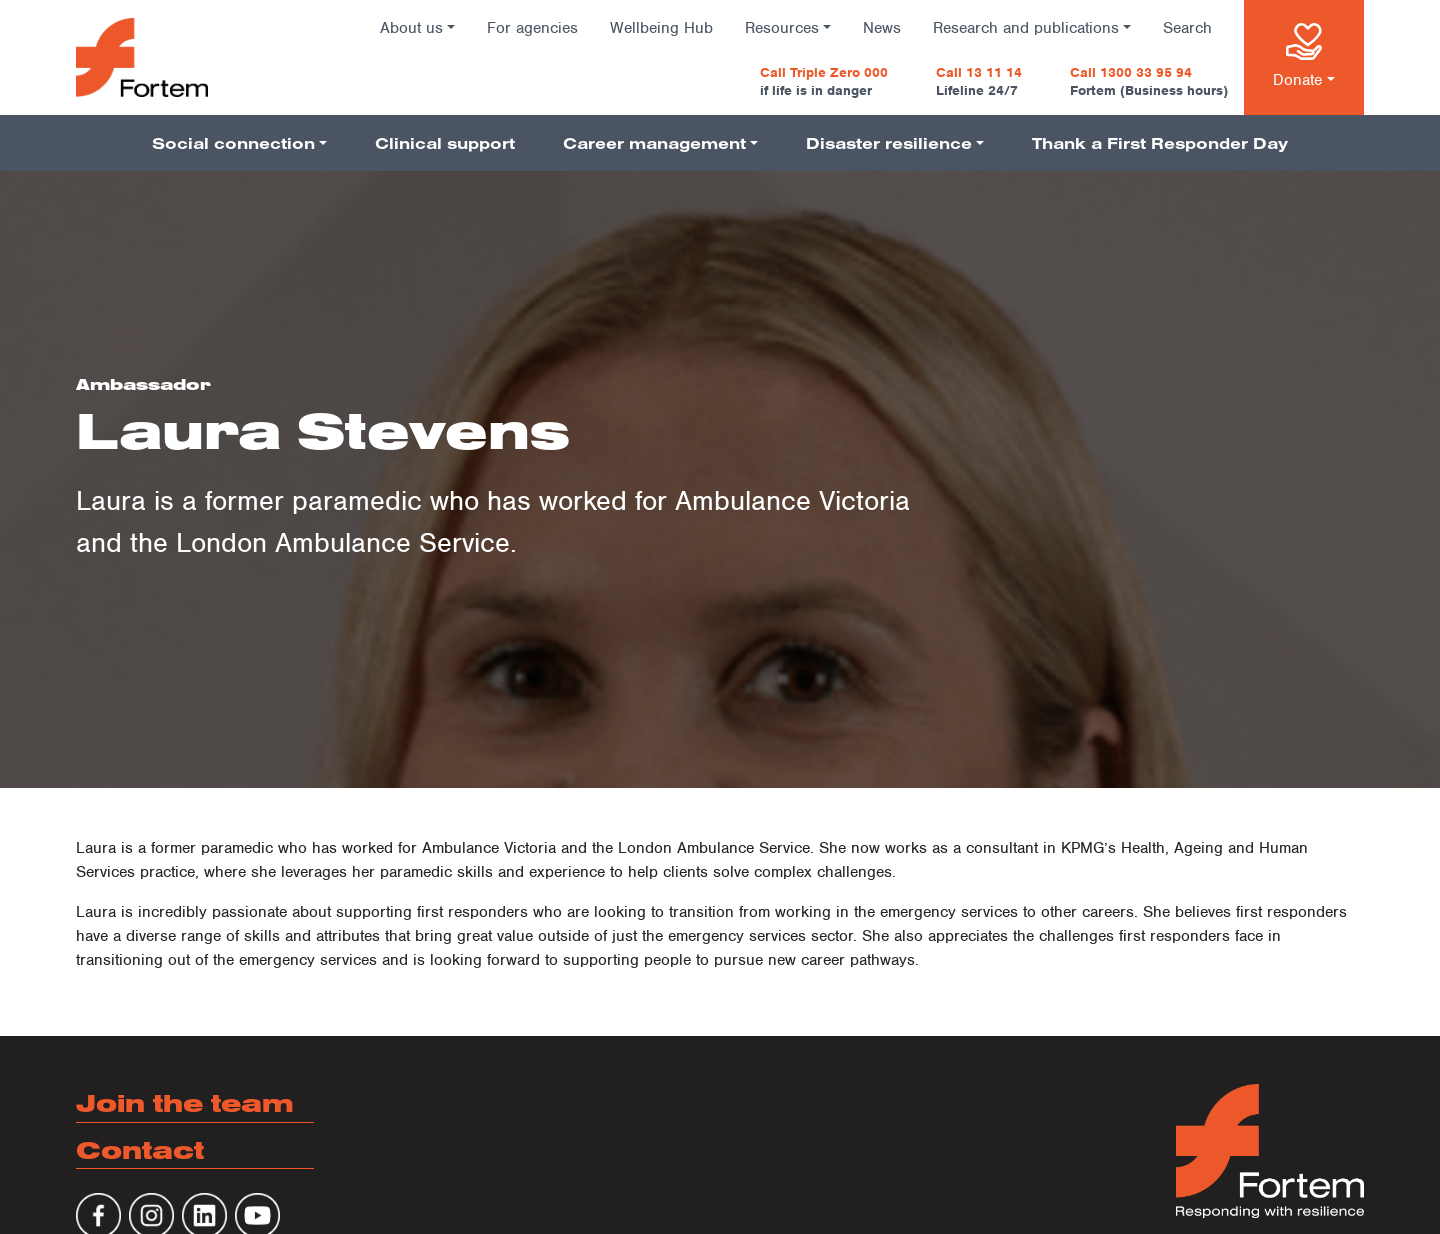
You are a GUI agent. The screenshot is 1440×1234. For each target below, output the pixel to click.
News (882, 28)
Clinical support (445, 143)
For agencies (532, 28)
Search (1187, 28)
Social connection (233, 143)
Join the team (185, 1102)
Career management (654, 143)
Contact (140, 1149)
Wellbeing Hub (661, 28)
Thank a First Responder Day (1160, 143)
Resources (782, 28)
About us (411, 28)
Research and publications (1026, 28)
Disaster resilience (889, 143)
